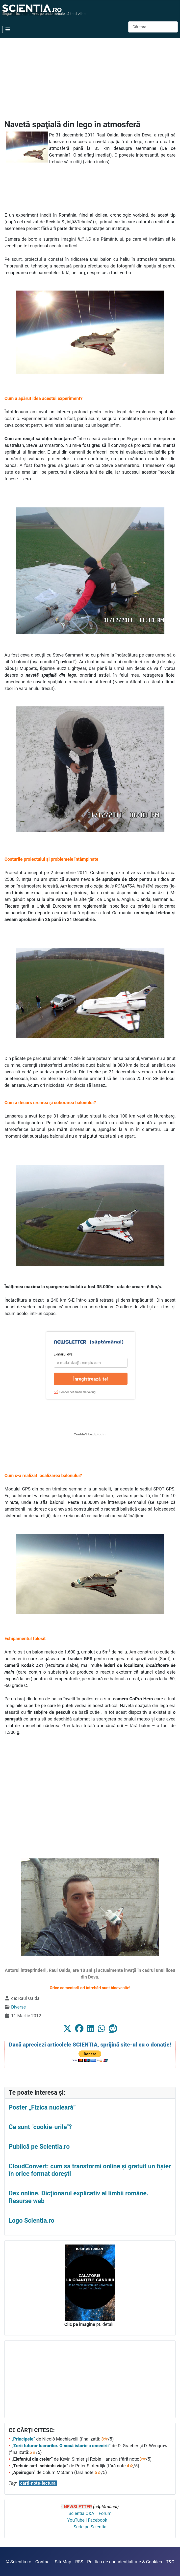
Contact (43, 2561)
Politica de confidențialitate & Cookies (124, 2561)
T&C (170, 2561)
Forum (105, 2513)
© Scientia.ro (18, 2561)
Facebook (97, 2520)
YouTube (76, 2520)
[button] (67, 2028)
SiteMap (63, 2561)
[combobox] (153, 27)
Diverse (18, 2007)
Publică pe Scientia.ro (39, 2146)
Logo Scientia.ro (31, 2220)
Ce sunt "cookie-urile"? (40, 2127)
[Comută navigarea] (7, 29)
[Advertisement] (90, 72)
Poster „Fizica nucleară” (42, 2107)
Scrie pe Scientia (90, 2526)
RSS (79, 2561)
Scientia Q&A (81, 2513)
